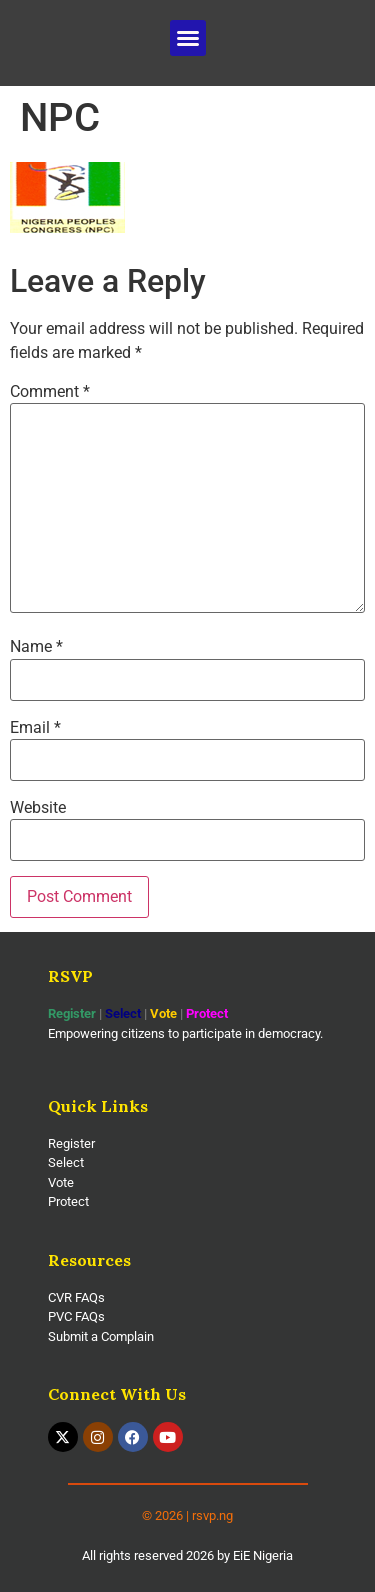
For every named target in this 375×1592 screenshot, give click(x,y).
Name (36, 647)
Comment (50, 392)
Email (35, 728)
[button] (188, 38)
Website (38, 808)
